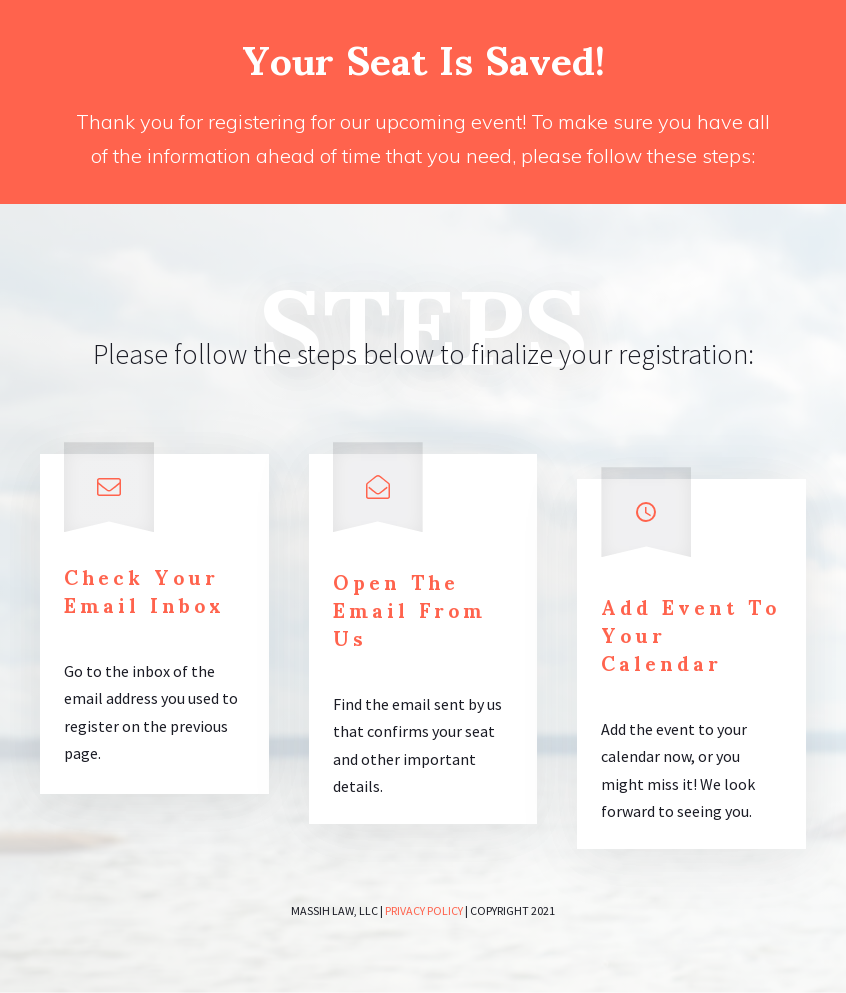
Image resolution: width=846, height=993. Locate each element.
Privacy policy (424, 910)
